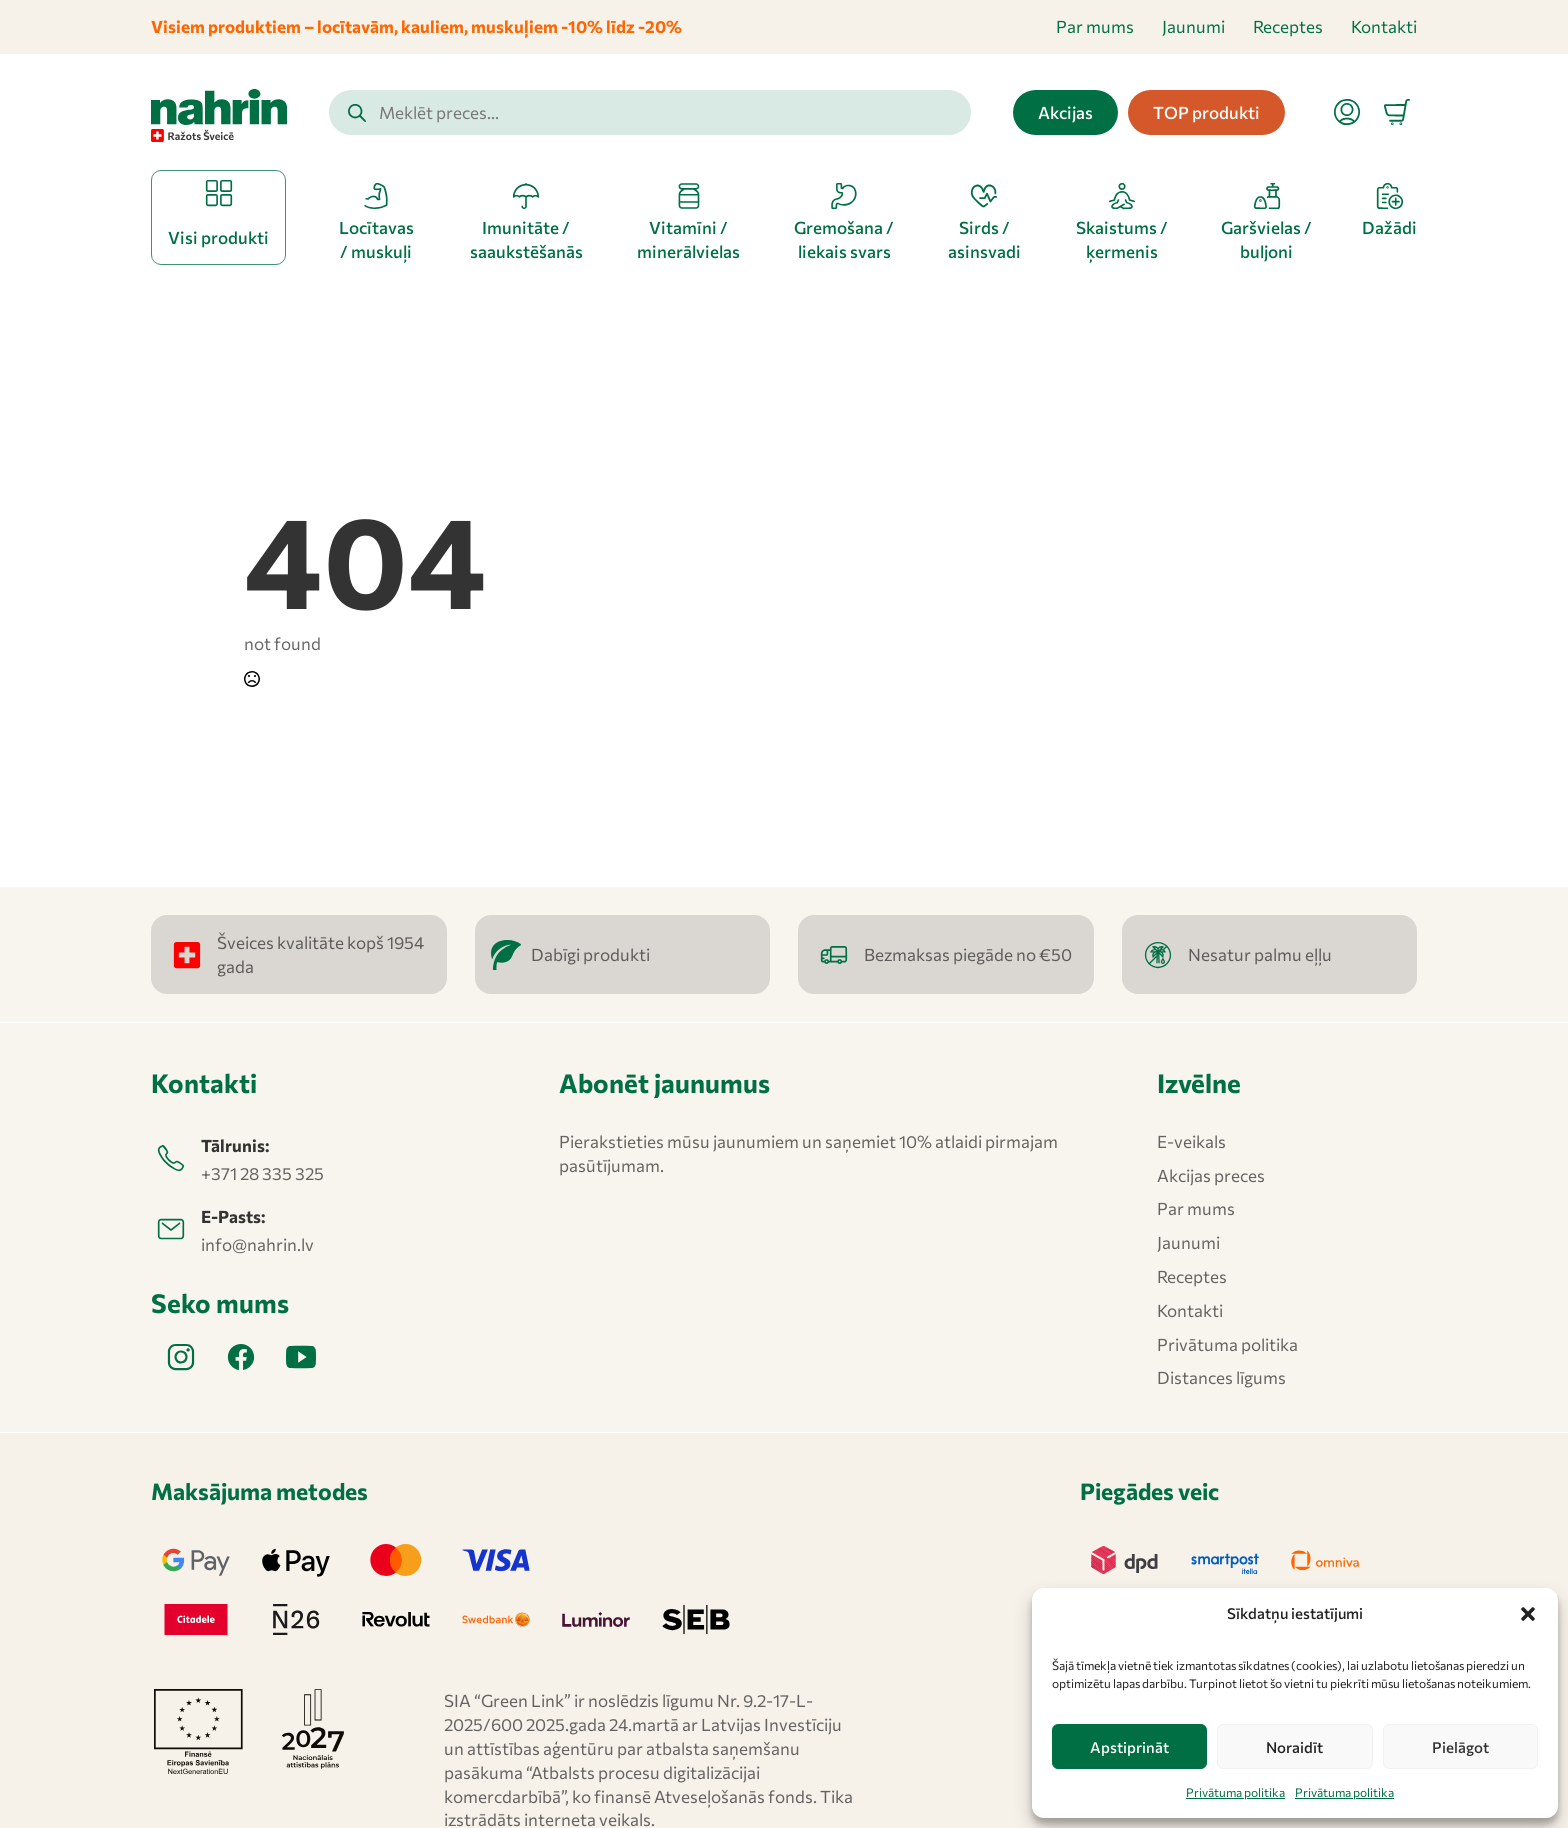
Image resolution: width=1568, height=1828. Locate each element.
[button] (1528, 1614)
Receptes (1288, 26)
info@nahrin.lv (257, 1244)
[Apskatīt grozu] (1397, 112)
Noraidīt (1294, 1747)
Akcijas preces (1211, 1175)
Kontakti (1384, 26)
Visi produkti (218, 237)
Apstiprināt (1129, 1747)
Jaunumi (1193, 26)
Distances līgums (1221, 1377)
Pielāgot (1460, 1747)
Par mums (1095, 26)
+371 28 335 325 (262, 1173)
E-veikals (1191, 1141)
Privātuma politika (1235, 1792)
